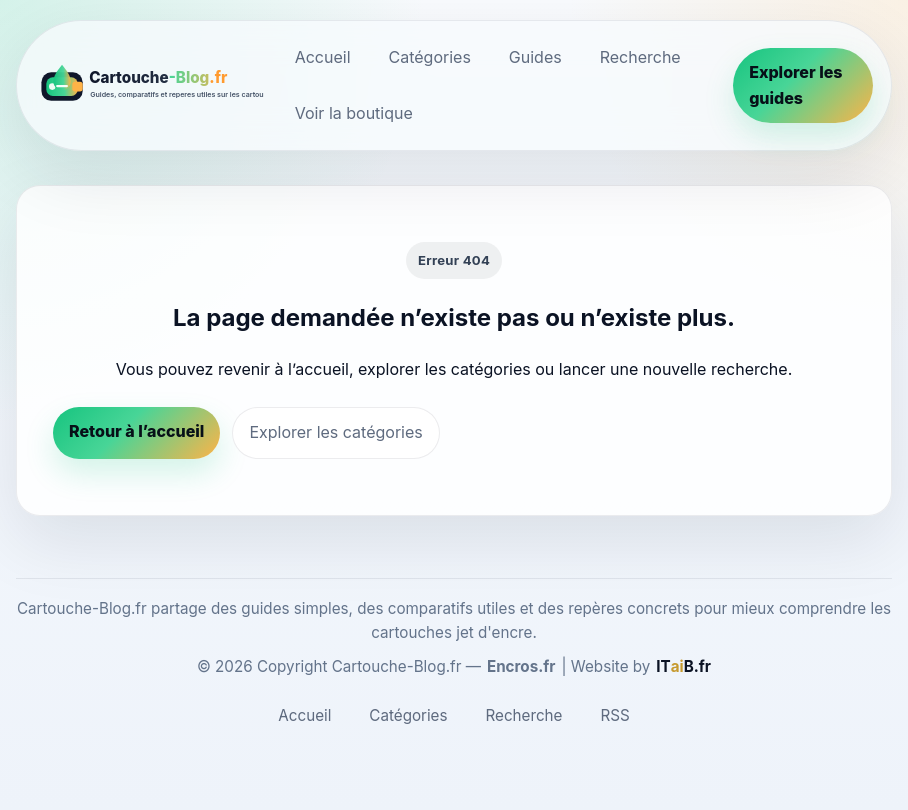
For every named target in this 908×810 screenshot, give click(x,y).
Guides (535, 57)
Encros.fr (521, 666)
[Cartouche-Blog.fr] (150, 85)
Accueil (323, 57)
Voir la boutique (354, 113)
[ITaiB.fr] (683, 667)
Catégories (430, 57)
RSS (614, 715)
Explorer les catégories (335, 432)
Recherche (640, 57)
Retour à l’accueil (136, 431)
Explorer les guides (795, 85)
